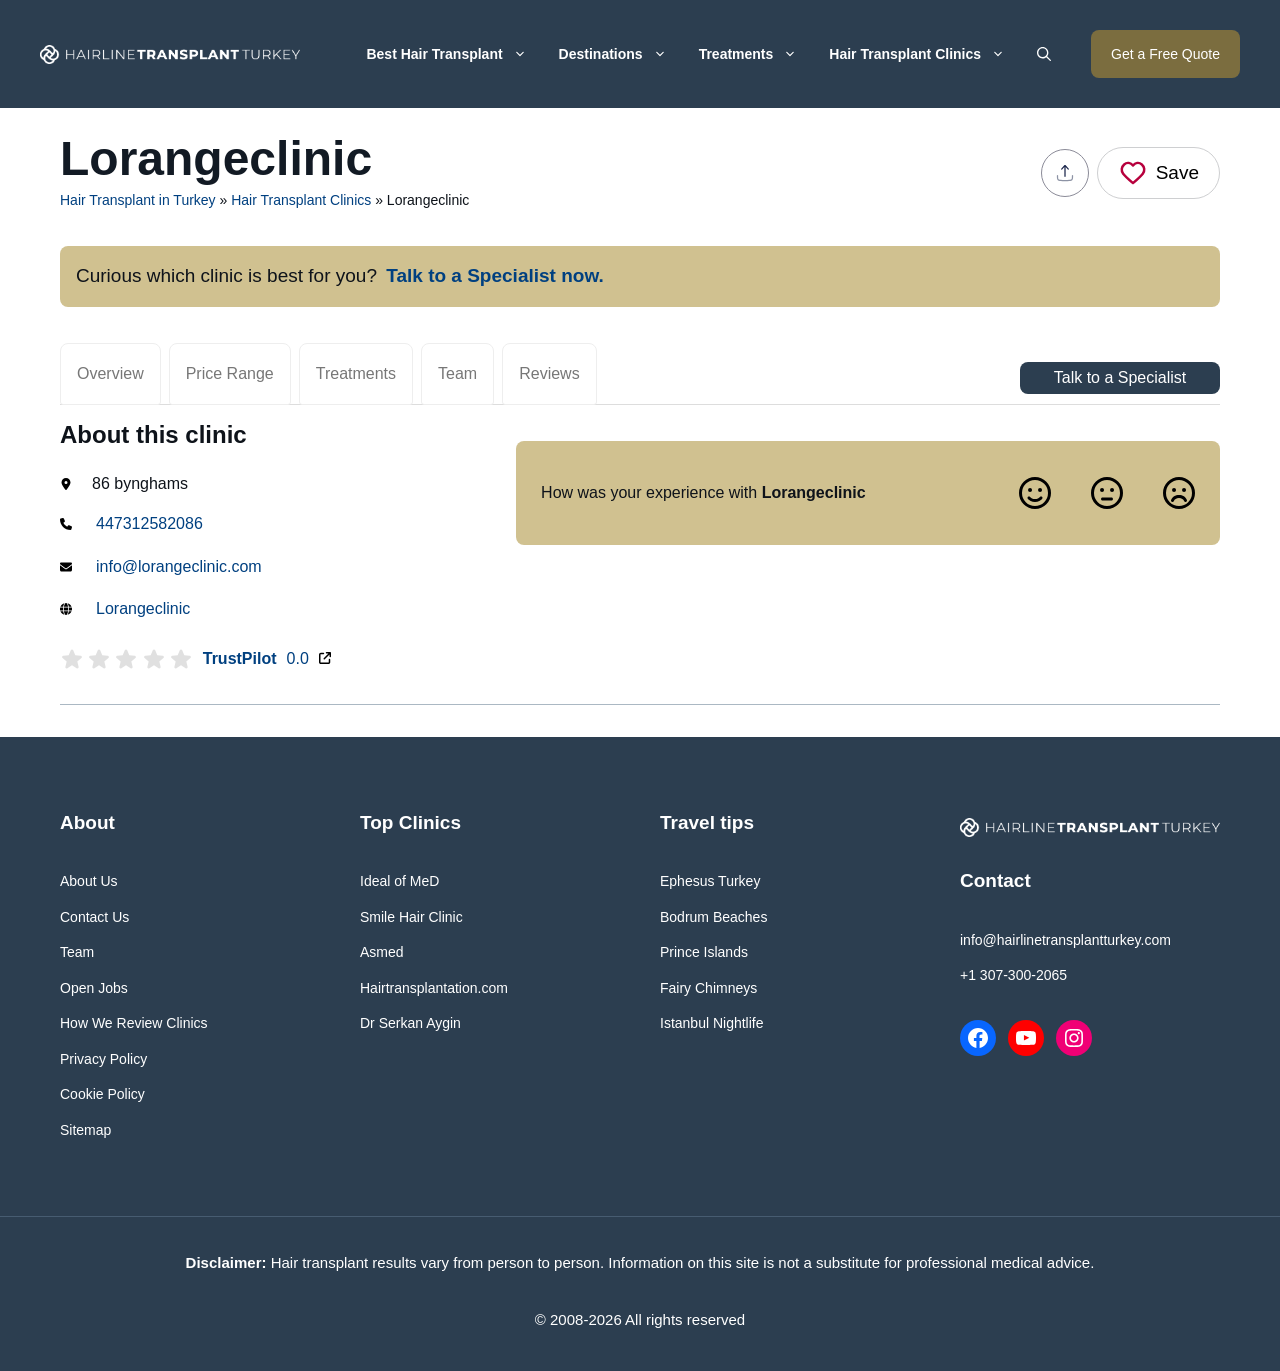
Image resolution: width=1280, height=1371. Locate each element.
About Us (89, 881)
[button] (1044, 54)
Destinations (621, 54)
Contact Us (94, 917)
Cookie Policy (102, 1094)
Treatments (756, 54)
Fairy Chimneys (708, 988)
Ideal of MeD (399, 881)
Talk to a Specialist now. (495, 275)
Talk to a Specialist (1120, 377)
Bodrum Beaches (713, 917)
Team (457, 373)
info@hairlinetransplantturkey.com (1065, 940)
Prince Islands (704, 952)
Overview (110, 373)
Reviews (549, 373)
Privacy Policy (103, 1059)
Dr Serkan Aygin (410, 1023)
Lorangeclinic (143, 608)
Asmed (382, 952)
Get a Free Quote (1165, 54)
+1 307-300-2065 (1013, 975)
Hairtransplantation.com (434, 988)
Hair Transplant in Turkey (138, 200)
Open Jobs (94, 988)
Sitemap (85, 1130)
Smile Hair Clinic (411, 917)
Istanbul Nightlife (712, 1023)
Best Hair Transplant (454, 54)
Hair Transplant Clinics (925, 54)
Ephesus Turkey (710, 881)
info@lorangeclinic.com (179, 566)
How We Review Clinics (134, 1023)
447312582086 (149, 523)
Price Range (230, 373)
